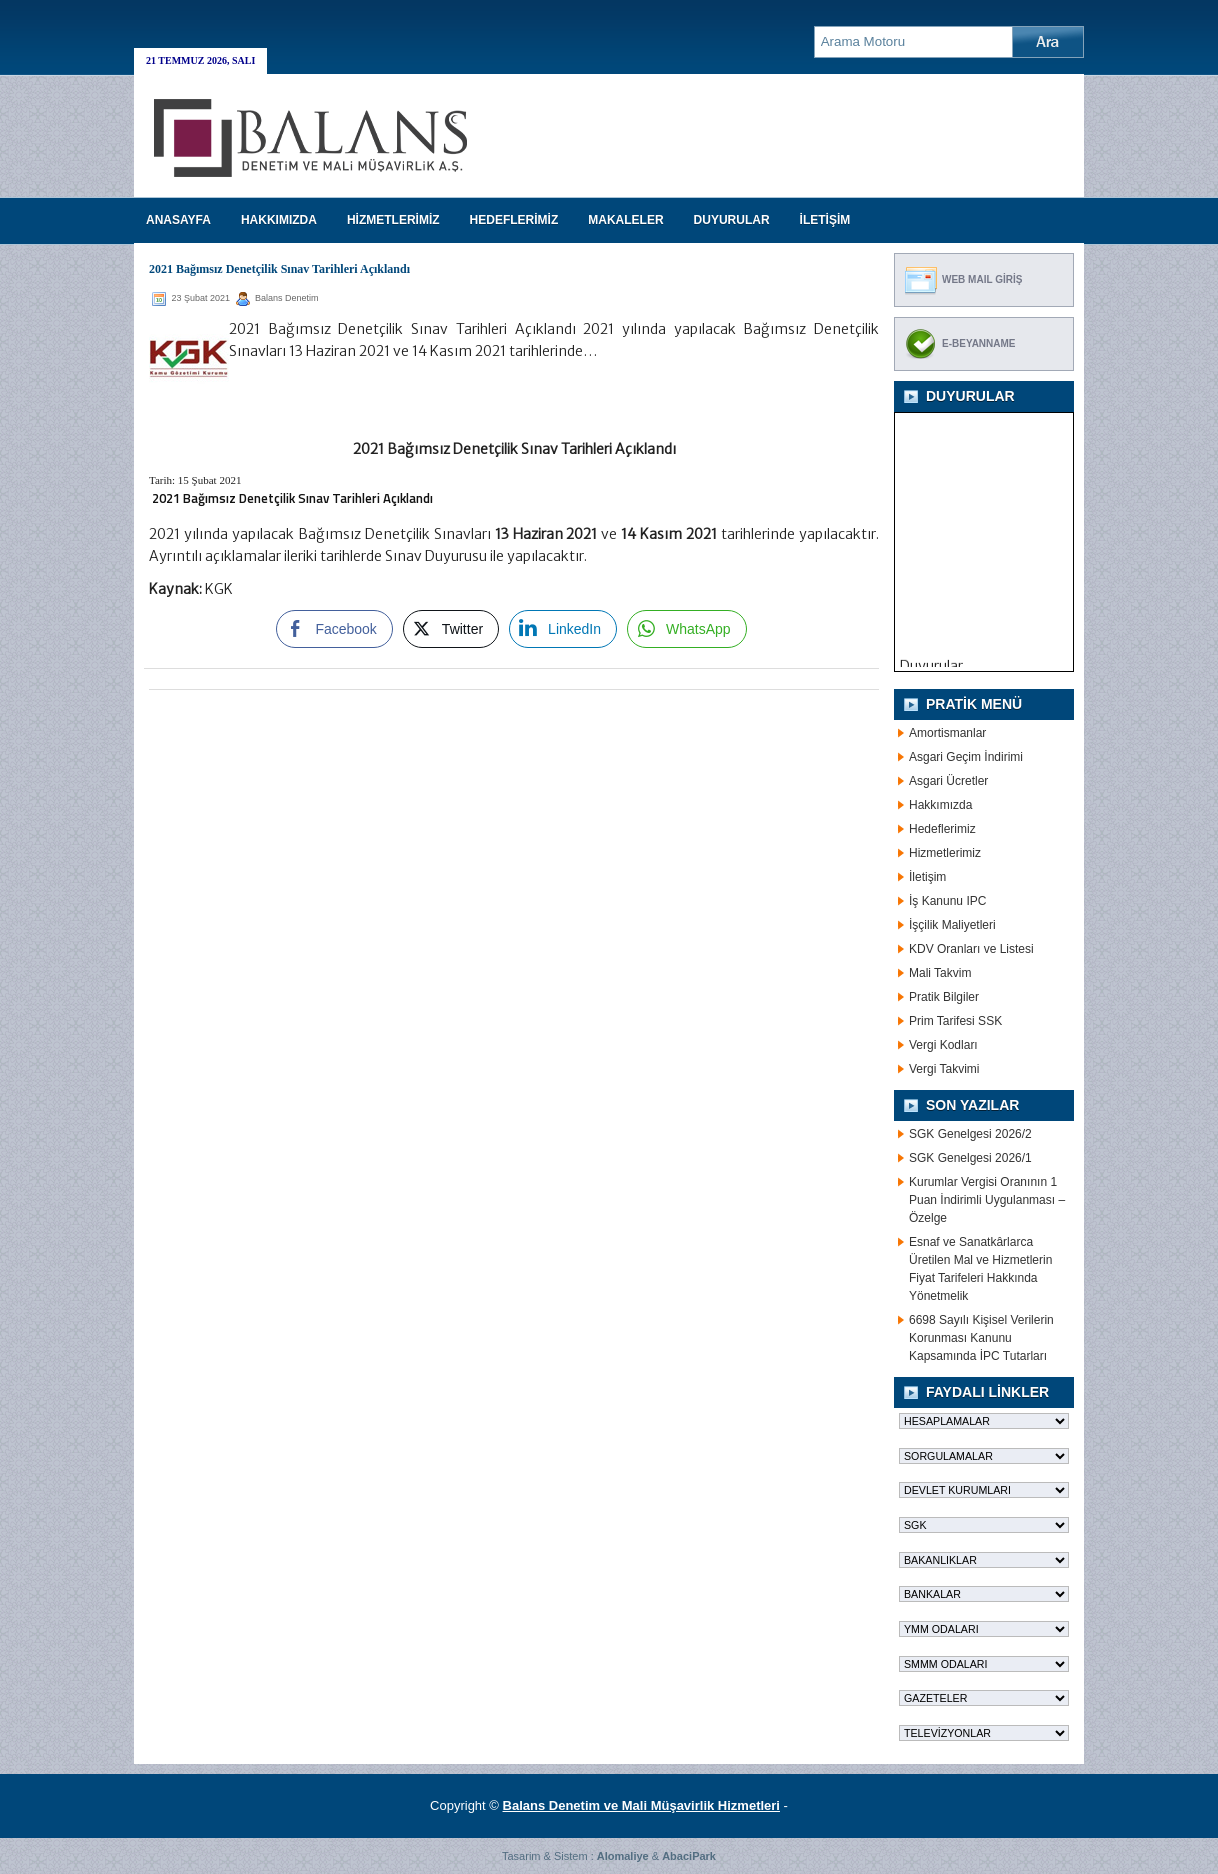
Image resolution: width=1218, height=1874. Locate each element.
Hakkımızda (940, 805)
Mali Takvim (940, 973)
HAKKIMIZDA (279, 220)
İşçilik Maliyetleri (952, 925)
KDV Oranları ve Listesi (971, 949)
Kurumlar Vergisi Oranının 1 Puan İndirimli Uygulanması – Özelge (987, 1200)
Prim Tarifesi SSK (955, 1021)
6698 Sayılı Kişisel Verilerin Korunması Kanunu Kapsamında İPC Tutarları (981, 1338)
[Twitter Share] (451, 629)
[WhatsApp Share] (687, 629)
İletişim (927, 877)
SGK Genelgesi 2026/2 (970, 1134)
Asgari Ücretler (948, 781)
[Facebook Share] (334, 629)
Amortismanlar (947, 733)
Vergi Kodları (943, 1045)
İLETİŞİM (825, 220)
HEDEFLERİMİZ (514, 220)
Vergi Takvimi (944, 1069)
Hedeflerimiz (942, 829)
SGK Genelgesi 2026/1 (970, 1158)
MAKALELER (625, 220)
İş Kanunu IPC (947, 901)
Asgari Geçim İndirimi (966, 757)
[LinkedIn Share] (563, 629)
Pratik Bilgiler (944, 997)
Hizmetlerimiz (945, 853)
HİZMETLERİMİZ (393, 220)
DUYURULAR (732, 220)
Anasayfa (178, 220)
